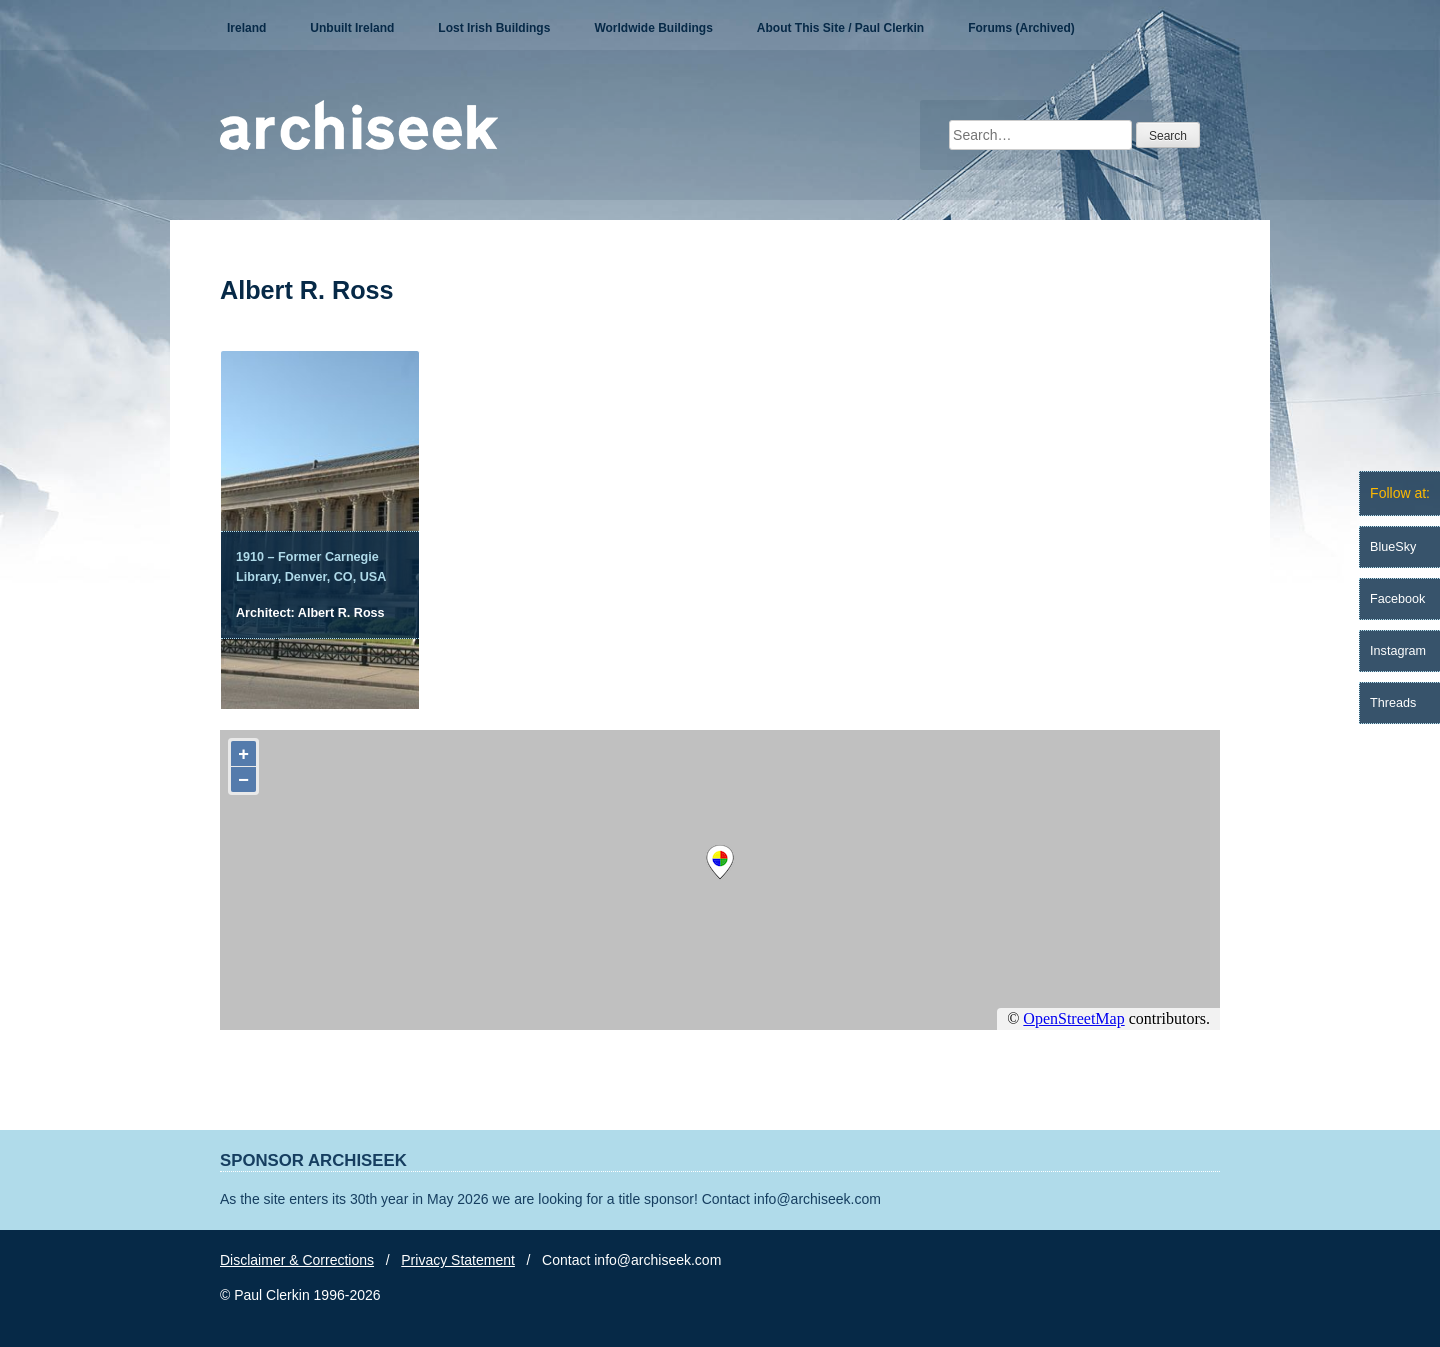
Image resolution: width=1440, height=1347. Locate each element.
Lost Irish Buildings (494, 28)
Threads (1393, 703)
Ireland (246, 28)
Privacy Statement (458, 1260)
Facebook (1397, 599)
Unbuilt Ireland (352, 28)
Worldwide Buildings (653, 28)
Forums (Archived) (1021, 28)
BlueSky (1393, 547)
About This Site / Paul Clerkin (840, 28)
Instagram (1398, 651)
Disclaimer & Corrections (297, 1260)
